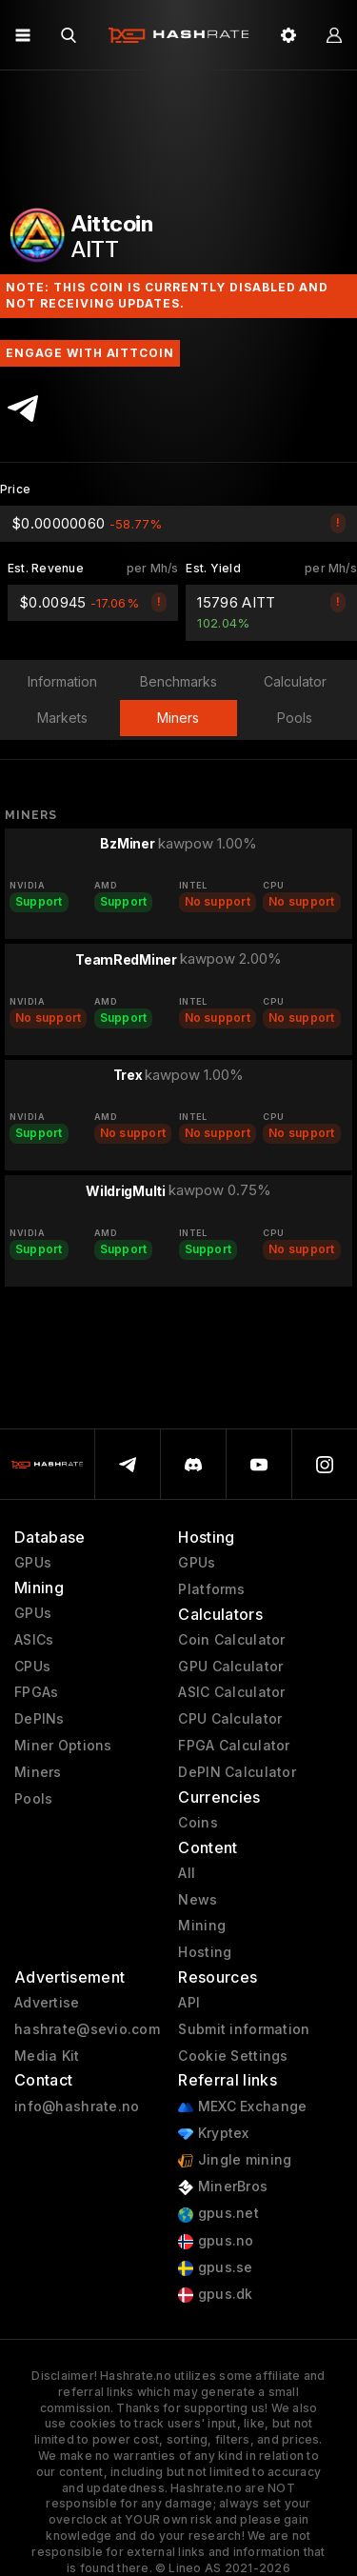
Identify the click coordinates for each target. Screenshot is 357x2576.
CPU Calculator (230, 1719)
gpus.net (218, 2214)
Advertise (47, 2002)
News (197, 1899)
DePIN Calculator (236, 1772)
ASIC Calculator (231, 1692)
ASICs (33, 1639)
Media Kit (47, 2056)
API (189, 2002)
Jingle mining (234, 2160)
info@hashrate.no (76, 2106)
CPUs (32, 1666)
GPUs (32, 1562)
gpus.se (215, 2268)
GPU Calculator (230, 1666)
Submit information (243, 2029)
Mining (202, 1925)
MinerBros (223, 2187)
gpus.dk (215, 2294)
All (186, 1873)
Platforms (211, 1589)
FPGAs (36, 1692)
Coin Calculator (231, 1639)
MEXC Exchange (242, 2107)
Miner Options (63, 1745)
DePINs (39, 1719)
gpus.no (215, 2241)
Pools (33, 1799)
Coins (197, 1822)
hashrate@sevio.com (87, 2029)
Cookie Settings (233, 2056)
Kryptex (213, 2134)
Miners (38, 1772)
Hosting (204, 1952)
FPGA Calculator (233, 1745)
